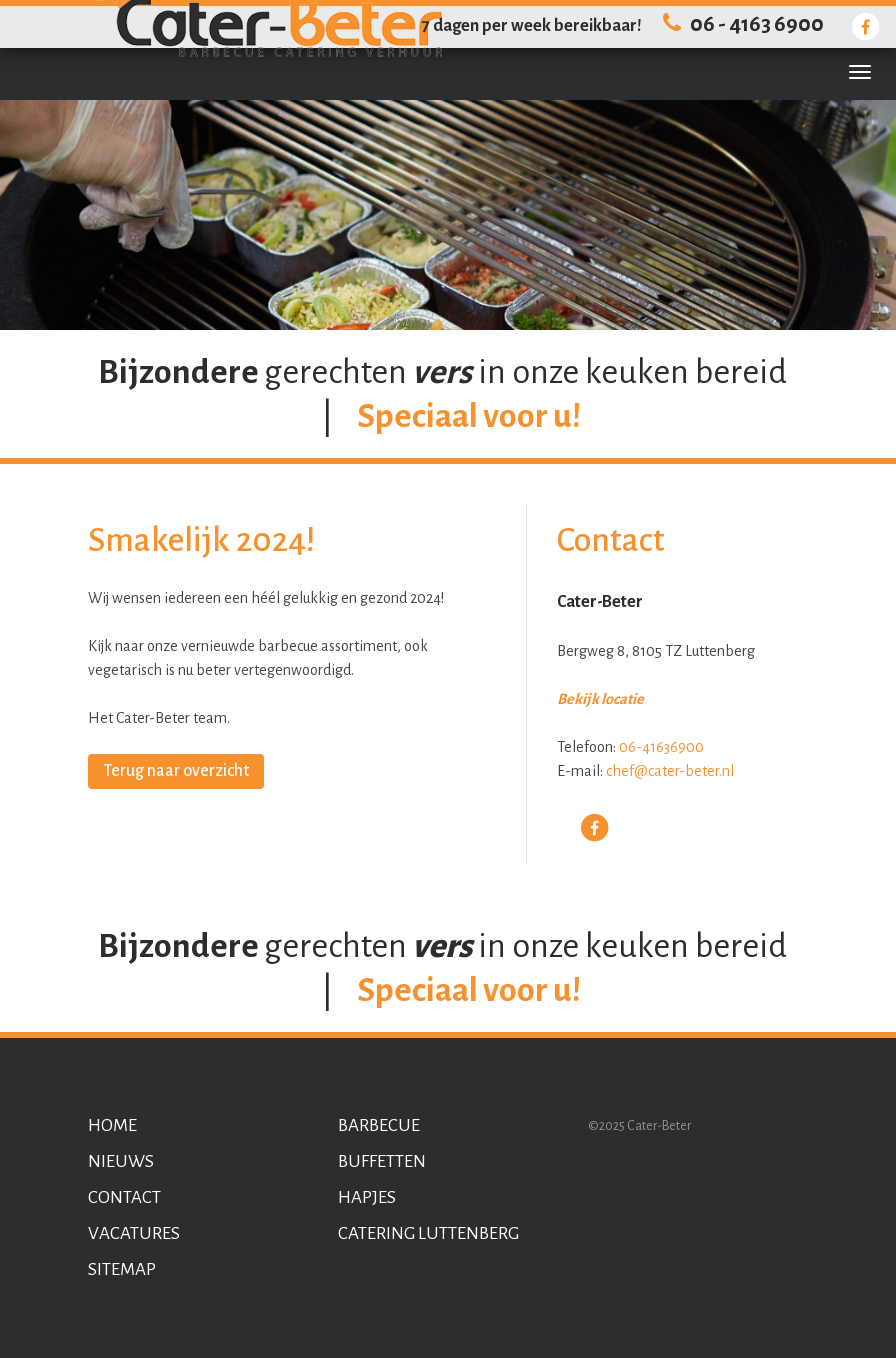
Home (112, 1125)
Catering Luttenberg (428, 1233)
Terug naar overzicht (176, 771)
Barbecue (379, 1125)
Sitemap (122, 1269)
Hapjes (367, 1197)
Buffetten (382, 1161)
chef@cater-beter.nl (670, 771)
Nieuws (121, 1161)
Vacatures (134, 1233)
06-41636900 (661, 747)
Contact (124, 1197)
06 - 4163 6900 (740, 24)
